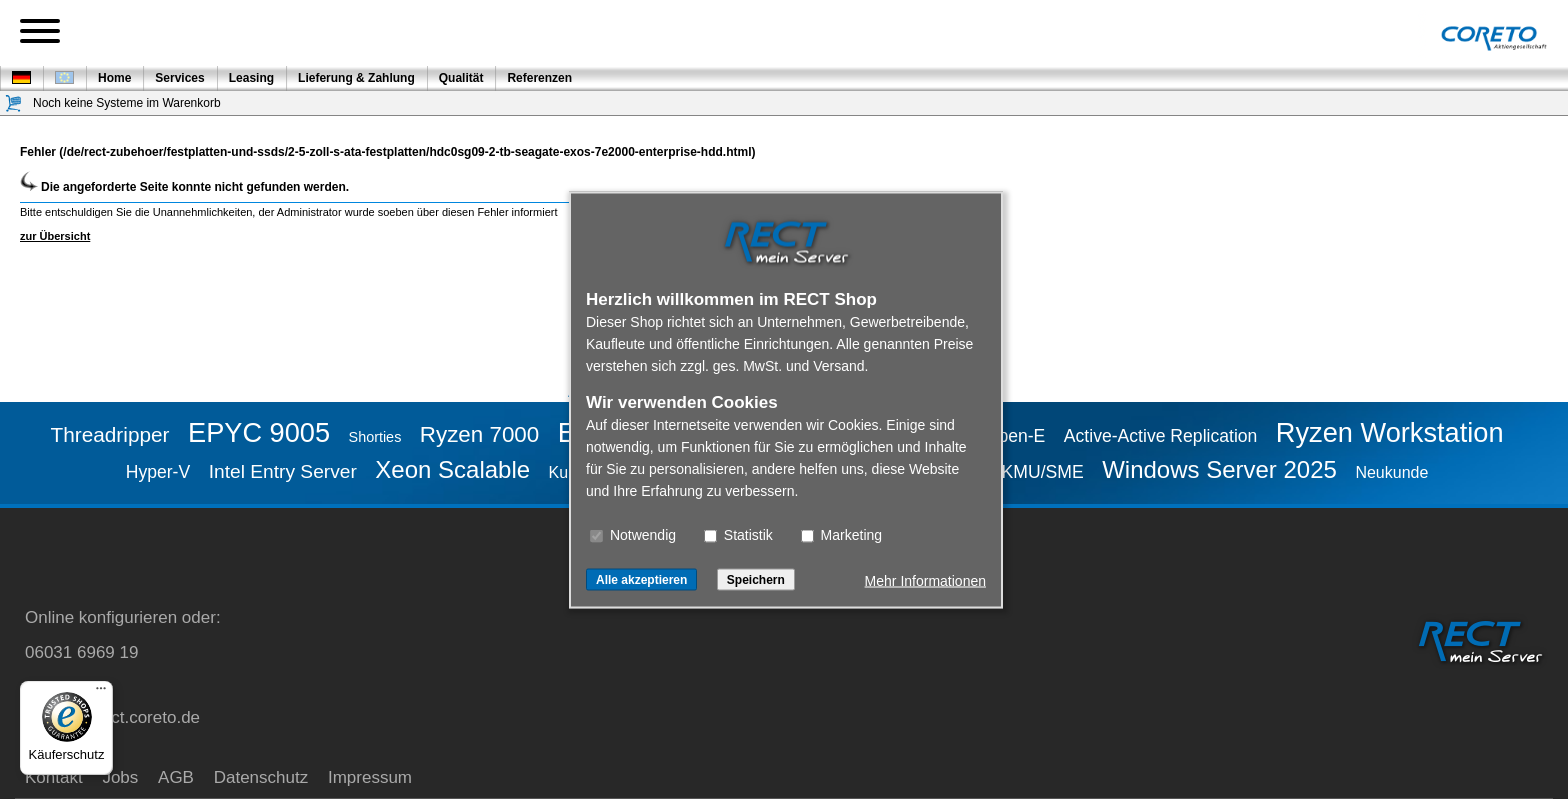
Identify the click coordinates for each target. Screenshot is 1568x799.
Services (179, 78)
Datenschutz (261, 777)
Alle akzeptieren (641, 579)
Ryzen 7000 (480, 434)
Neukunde (1391, 472)
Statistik (738, 534)
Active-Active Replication (1161, 436)
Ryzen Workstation (1390, 432)
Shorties (375, 437)
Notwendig (633, 534)
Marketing (841, 534)
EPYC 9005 (259, 432)
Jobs (120, 777)
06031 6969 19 (81, 652)
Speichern (756, 579)
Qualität (461, 78)
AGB (176, 777)
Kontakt (54, 777)
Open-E (1015, 436)
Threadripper (109, 434)
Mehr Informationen (925, 580)
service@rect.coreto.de (112, 717)
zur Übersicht (55, 236)
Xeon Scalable (452, 469)
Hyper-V (158, 472)
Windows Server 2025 (1219, 469)
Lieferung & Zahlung (356, 78)
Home (114, 78)
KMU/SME (1043, 472)
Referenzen (539, 78)
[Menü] (101, 693)
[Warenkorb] (14, 103)
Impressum (370, 777)
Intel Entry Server (283, 471)
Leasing (251, 78)
